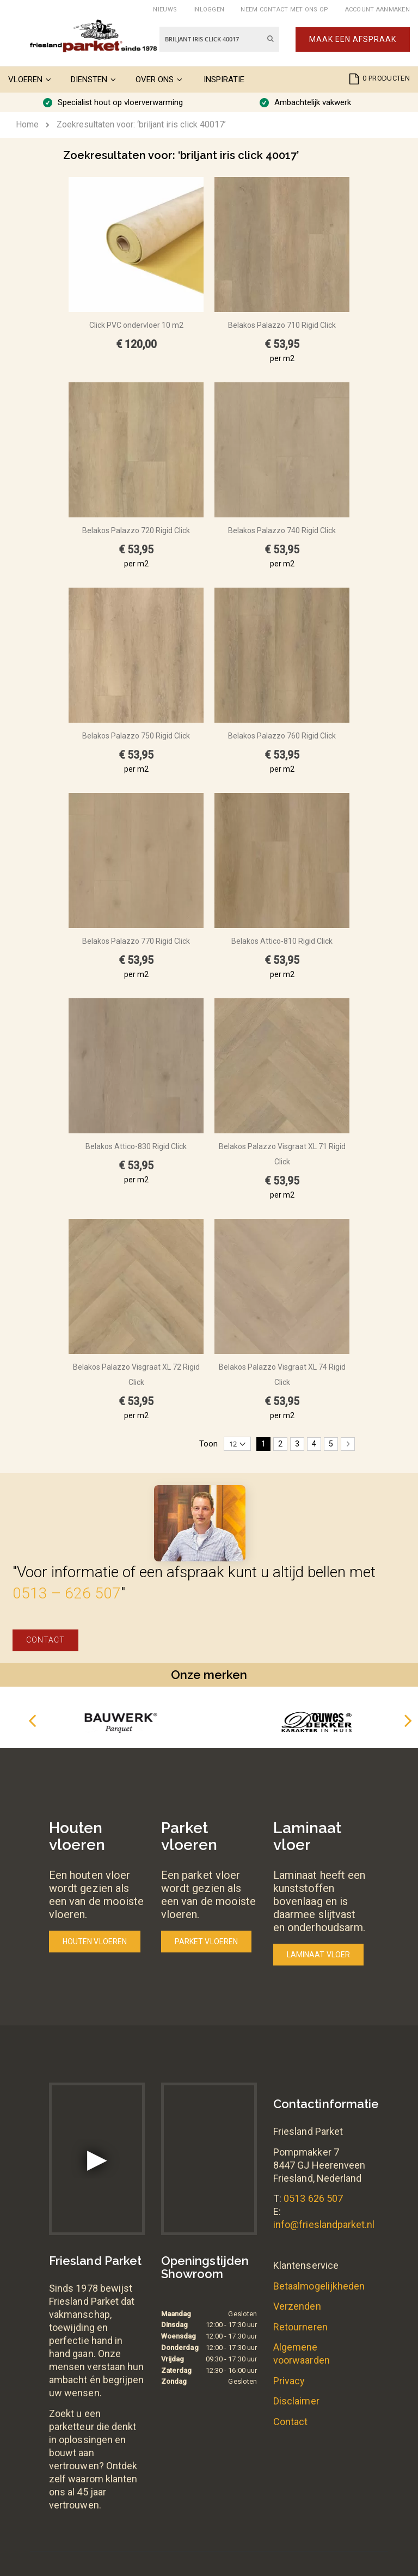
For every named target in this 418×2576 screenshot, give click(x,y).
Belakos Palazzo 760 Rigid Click (282, 735)
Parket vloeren (206, 1941)
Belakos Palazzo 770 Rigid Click (136, 941)
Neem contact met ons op (284, 9)
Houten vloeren (95, 1941)
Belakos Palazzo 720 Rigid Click (136, 530)
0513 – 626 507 (67, 1593)
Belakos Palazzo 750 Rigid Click (136, 735)
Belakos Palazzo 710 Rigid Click (282, 325)
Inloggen (208, 9)
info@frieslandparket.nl (324, 2224)
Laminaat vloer (318, 1954)
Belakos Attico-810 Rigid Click (282, 941)
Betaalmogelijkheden (319, 2286)
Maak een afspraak (352, 39)
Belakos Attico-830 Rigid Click (136, 1146)
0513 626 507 (313, 2198)
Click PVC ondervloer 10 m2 (136, 325)
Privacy (289, 2380)
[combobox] (219, 39)
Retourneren (300, 2327)
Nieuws (165, 9)
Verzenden (297, 2306)
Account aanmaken (377, 9)
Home (27, 124)
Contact (45, 1639)
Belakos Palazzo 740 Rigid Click (282, 530)
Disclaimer (296, 2401)
